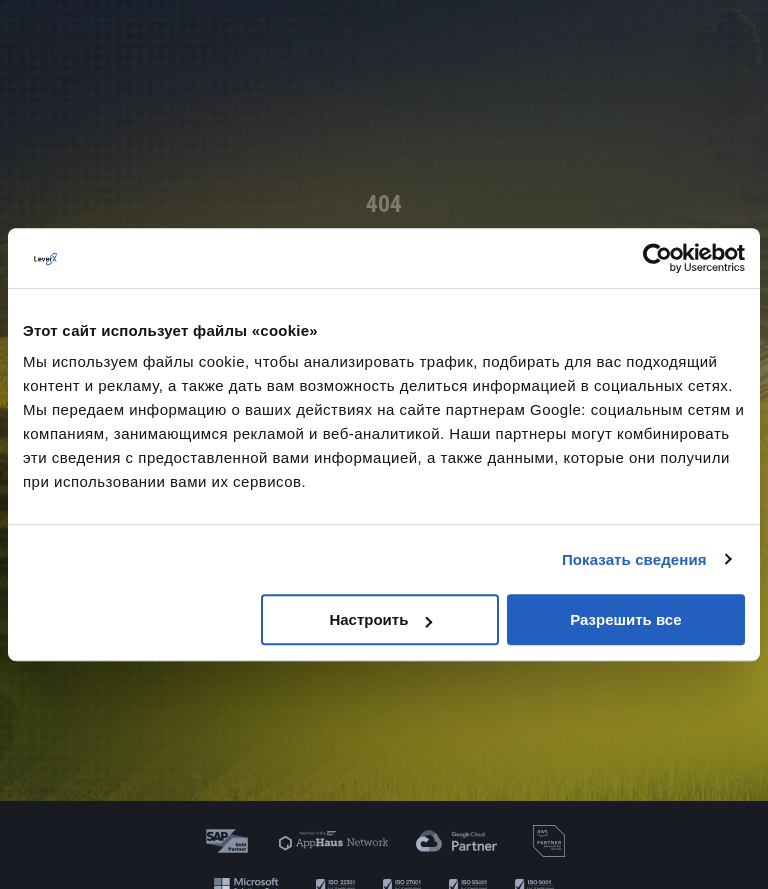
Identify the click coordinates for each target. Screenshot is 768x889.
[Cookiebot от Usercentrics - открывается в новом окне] (657, 258)
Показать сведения (634, 559)
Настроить (380, 619)
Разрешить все (625, 619)
